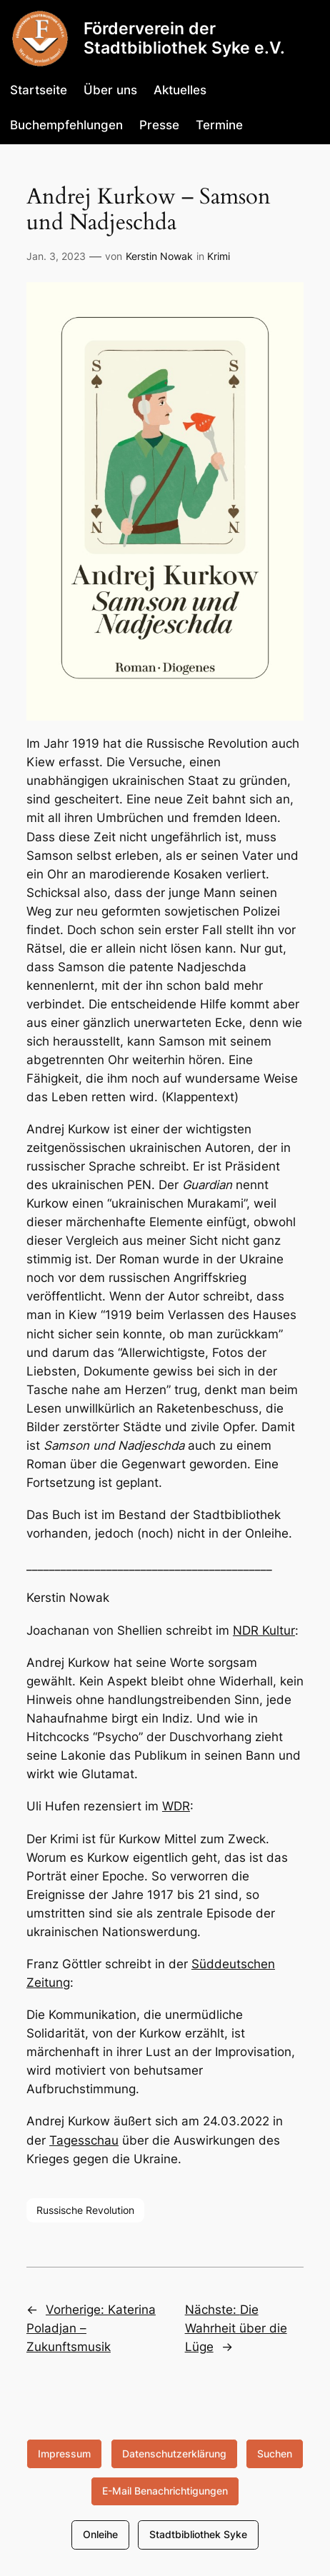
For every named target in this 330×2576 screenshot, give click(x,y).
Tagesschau (84, 2140)
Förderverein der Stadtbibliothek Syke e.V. (184, 38)
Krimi (218, 256)
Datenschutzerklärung (174, 2453)
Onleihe (100, 2534)
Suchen (274, 2453)
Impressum (64, 2453)
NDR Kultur (264, 1630)
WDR (176, 1806)
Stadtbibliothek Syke (198, 2534)
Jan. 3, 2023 (56, 256)
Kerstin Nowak (159, 256)
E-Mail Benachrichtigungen (165, 2491)
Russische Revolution (85, 2210)
